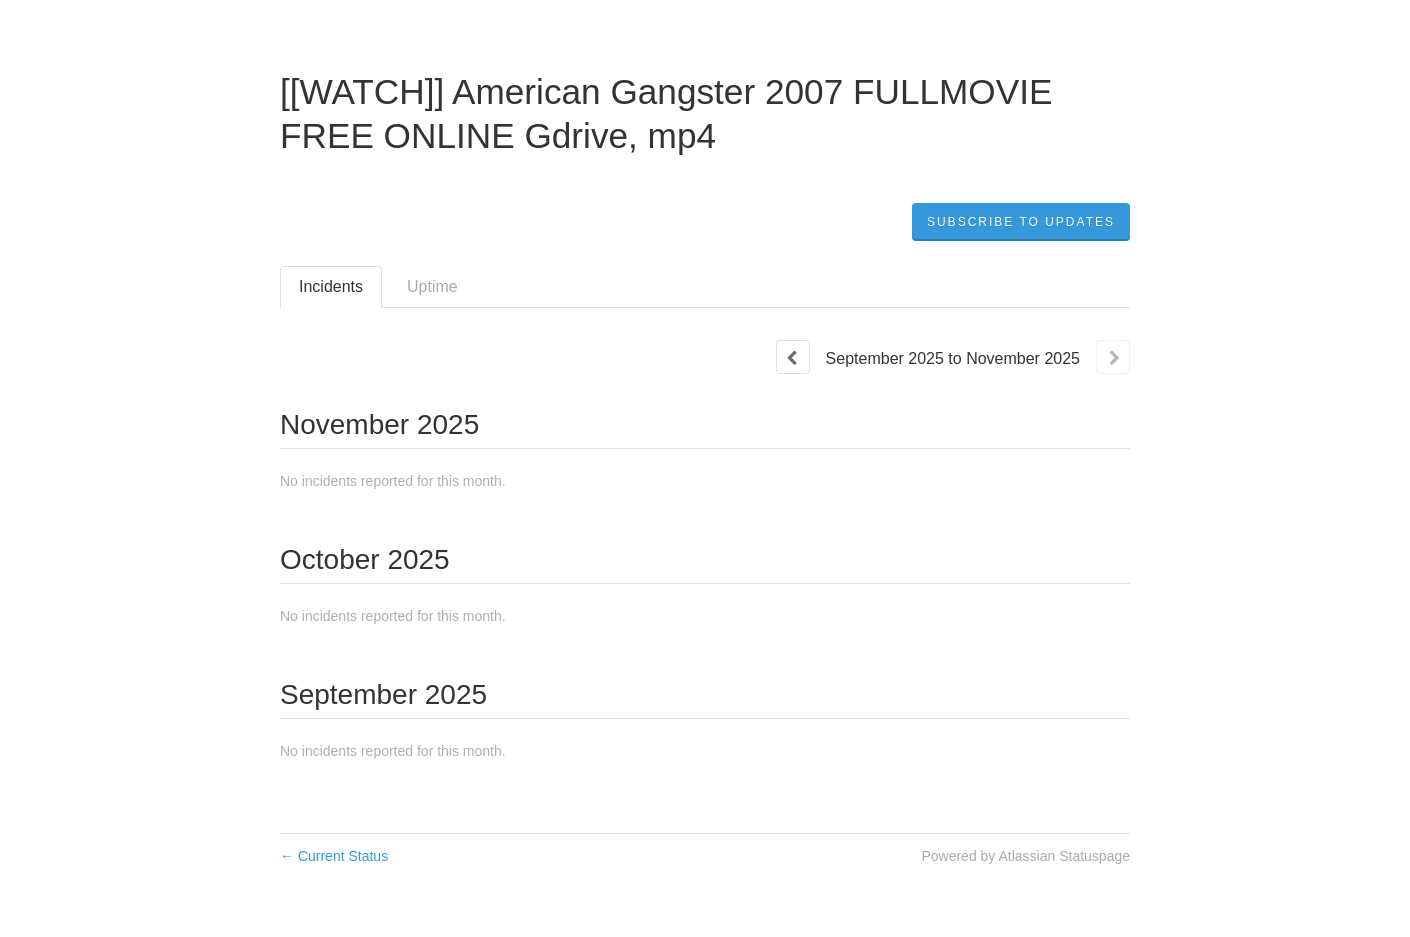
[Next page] (1113, 357)
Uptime (432, 286)
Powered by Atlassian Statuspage (1025, 856)
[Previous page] (793, 357)
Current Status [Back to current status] (334, 856)
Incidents (331, 286)
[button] (1021, 222)
